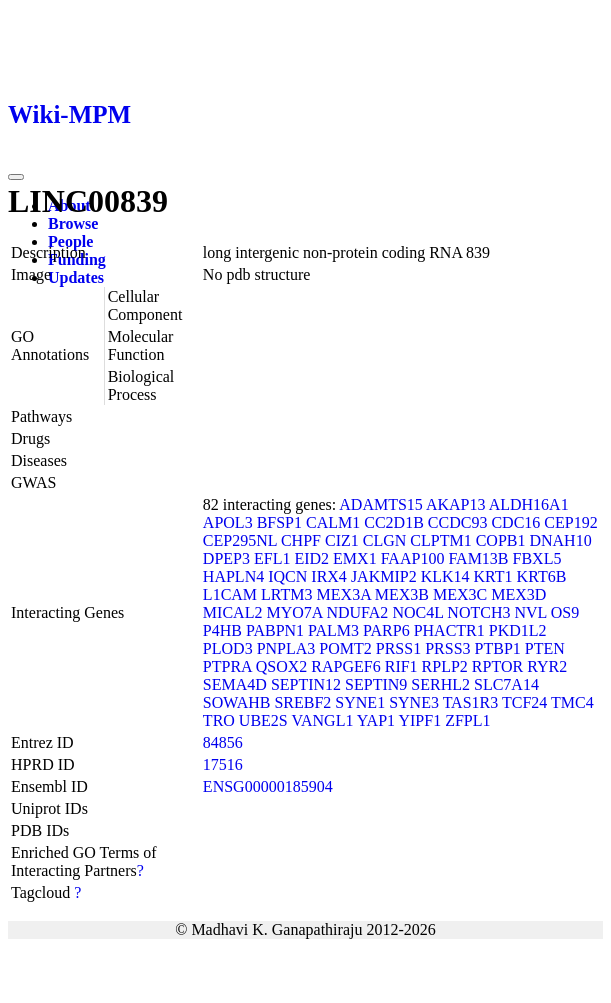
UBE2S (263, 720)
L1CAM (230, 594)
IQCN (287, 576)
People (70, 241)
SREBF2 (302, 702)
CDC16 (515, 522)
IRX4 (329, 576)
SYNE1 (360, 702)
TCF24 (524, 702)
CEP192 (570, 522)
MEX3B (402, 594)
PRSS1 (398, 648)
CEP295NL (240, 540)
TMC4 (572, 702)
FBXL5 (537, 558)
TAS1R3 (471, 702)
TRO (219, 720)
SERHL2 (440, 684)
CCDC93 (458, 522)
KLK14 (445, 576)
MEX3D (518, 594)
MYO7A (294, 612)
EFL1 (272, 558)
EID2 (311, 558)
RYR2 (547, 666)
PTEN (545, 648)
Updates (76, 277)
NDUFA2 (357, 612)
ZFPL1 (467, 720)
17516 (223, 764)
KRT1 (493, 576)
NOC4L (417, 612)
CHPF (301, 540)
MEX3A (344, 594)
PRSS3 (447, 648)
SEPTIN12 (306, 684)
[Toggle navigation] (16, 177)
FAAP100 (413, 558)
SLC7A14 (506, 684)
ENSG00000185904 (268, 786)
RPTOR (497, 666)
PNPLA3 (286, 648)
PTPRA (227, 666)
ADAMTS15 (381, 504)
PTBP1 (498, 648)
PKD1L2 (518, 630)
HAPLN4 (233, 576)
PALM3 (333, 630)
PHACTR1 (449, 630)
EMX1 (355, 558)
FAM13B (478, 558)
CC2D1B (394, 522)
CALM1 (333, 522)
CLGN (385, 540)
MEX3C (460, 594)
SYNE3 (414, 702)
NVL (530, 612)
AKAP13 (456, 504)
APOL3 (228, 522)
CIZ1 (342, 540)
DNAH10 (560, 540)
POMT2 (345, 648)
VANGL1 (322, 720)
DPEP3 (226, 558)
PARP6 (386, 630)
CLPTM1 (440, 540)
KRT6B (542, 576)
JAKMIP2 (384, 576)
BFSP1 (279, 522)
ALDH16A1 (529, 504)
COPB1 (501, 540)
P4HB (222, 630)
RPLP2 (445, 666)
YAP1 (376, 720)
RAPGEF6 (345, 666)
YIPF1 (419, 720)
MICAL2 (233, 612)
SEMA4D (235, 684)
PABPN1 (275, 630)
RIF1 (401, 666)
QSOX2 (282, 666)
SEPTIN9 (376, 684)
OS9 (565, 612)
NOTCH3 (478, 612)
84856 (223, 742)
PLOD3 (228, 648)
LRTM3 (286, 594)
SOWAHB (237, 702)
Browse (73, 223)
